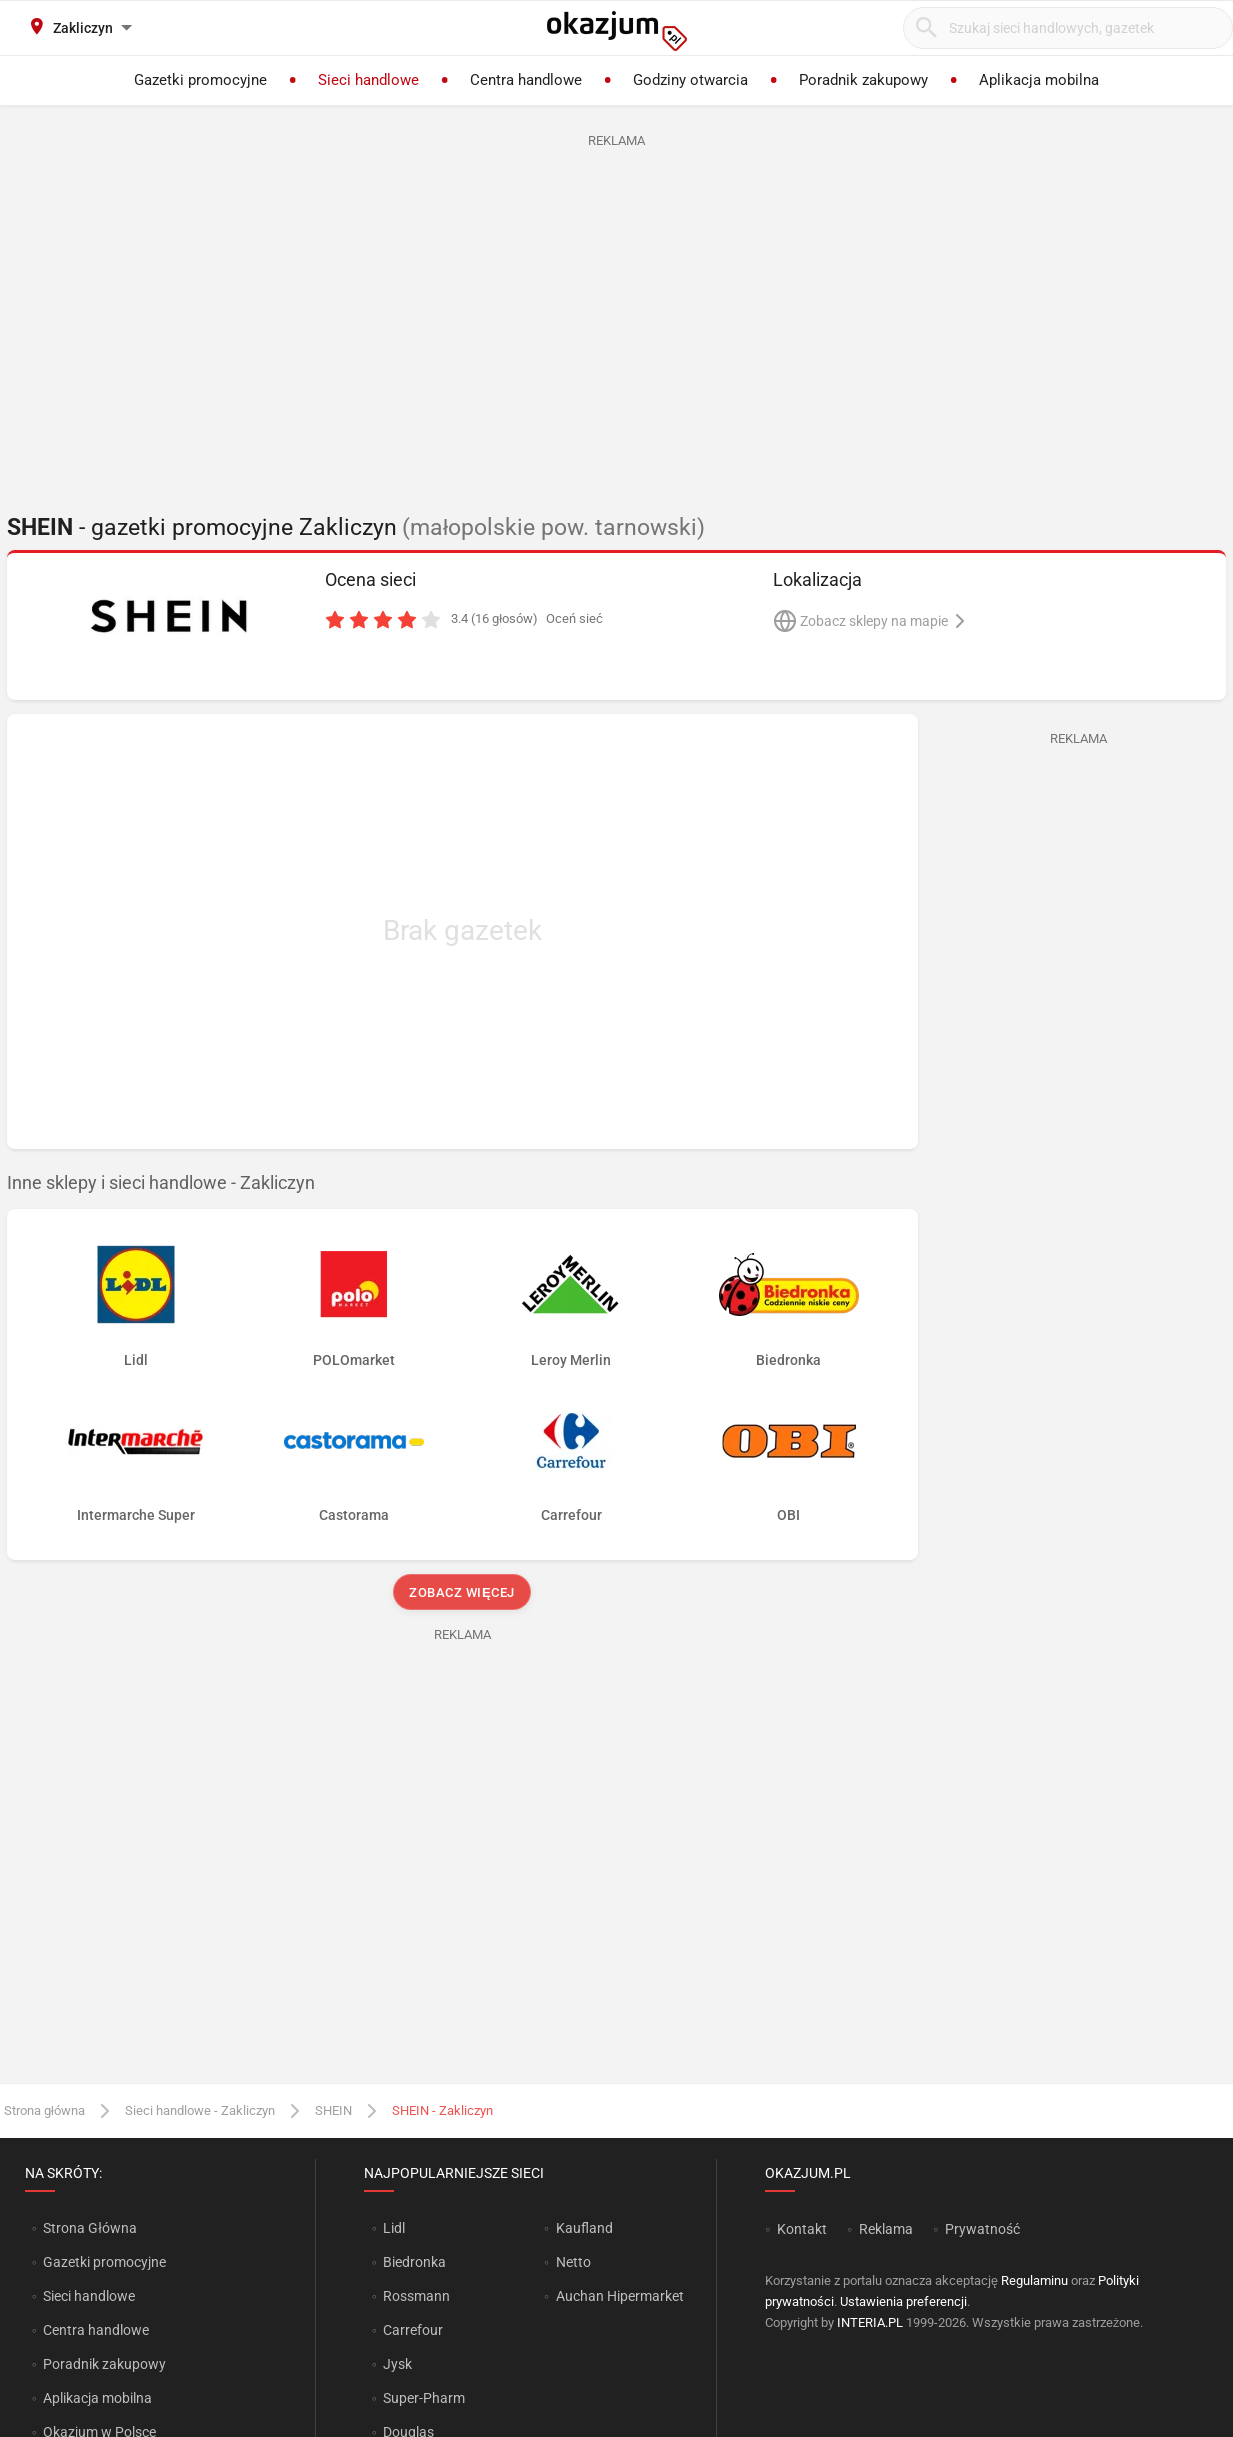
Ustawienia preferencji (903, 2301)
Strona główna (44, 2110)
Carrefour (413, 2330)
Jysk (397, 2364)
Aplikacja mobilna (97, 2398)
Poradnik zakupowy (104, 2364)
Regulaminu (1034, 2280)
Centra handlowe (96, 2330)
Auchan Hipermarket (620, 2296)
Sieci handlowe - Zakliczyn (200, 2110)
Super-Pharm (424, 2398)
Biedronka (414, 2262)
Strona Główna (89, 2228)
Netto (573, 2262)
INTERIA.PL (870, 2322)
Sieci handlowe (89, 2296)
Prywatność (982, 2229)
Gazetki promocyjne (104, 2262)
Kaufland (584, 2228)
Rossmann (416, 2296)
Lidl (394, 2228)
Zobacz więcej (462, 1592)
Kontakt (802, 2229)
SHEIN (333, 2110)
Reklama (886, 2229)
